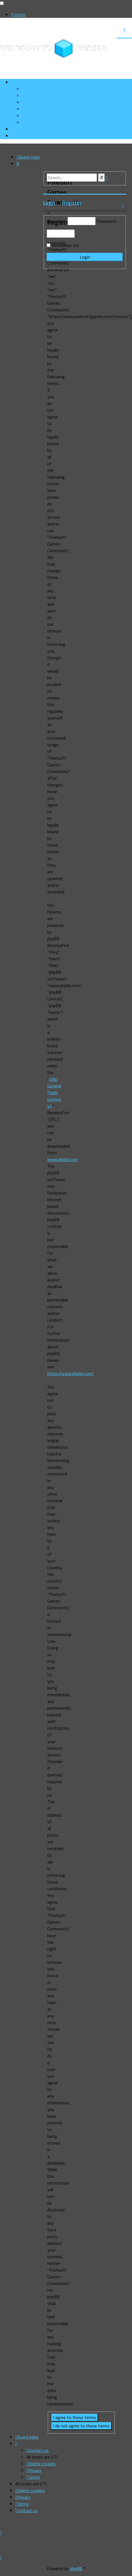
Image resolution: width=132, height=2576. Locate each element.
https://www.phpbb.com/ (70, 1373)
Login (49, 203)
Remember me (65, 245)
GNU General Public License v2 (54, 1092)
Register (72, 203)
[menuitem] (41, 95)
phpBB (76, 2568)
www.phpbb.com (62, 1159)
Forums (18, 14)
